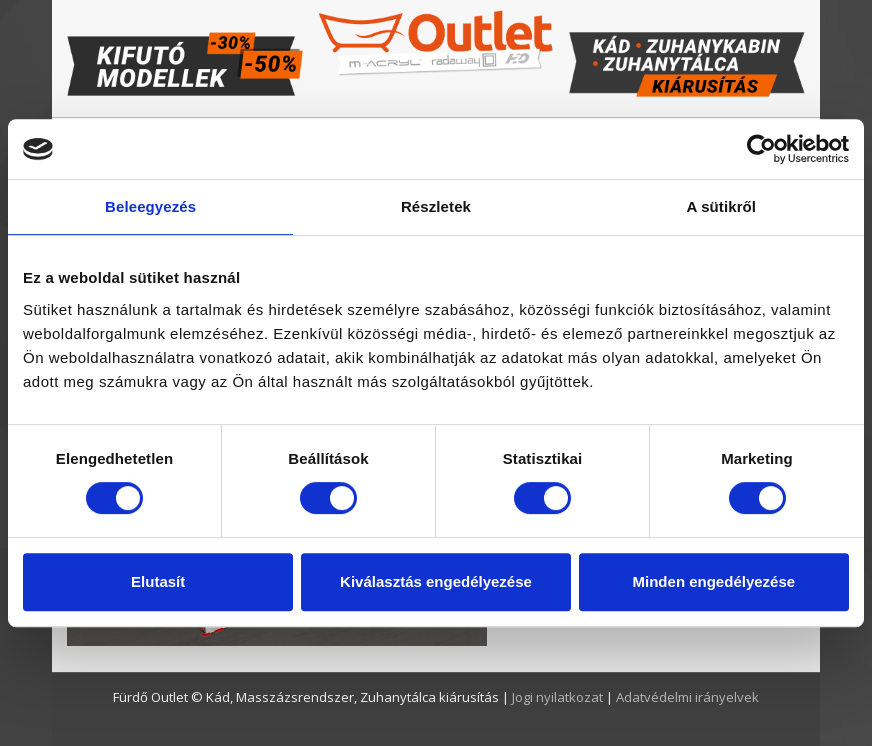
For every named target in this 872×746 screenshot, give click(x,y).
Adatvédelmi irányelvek (687, 697)
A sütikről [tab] (722, 206)
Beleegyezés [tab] (150, 206)
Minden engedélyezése (714, 581)
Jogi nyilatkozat (559, 697)
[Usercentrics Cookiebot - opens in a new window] (761, 149)
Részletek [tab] (436, 206)
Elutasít (158, 581)
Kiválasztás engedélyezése (436, 581)
